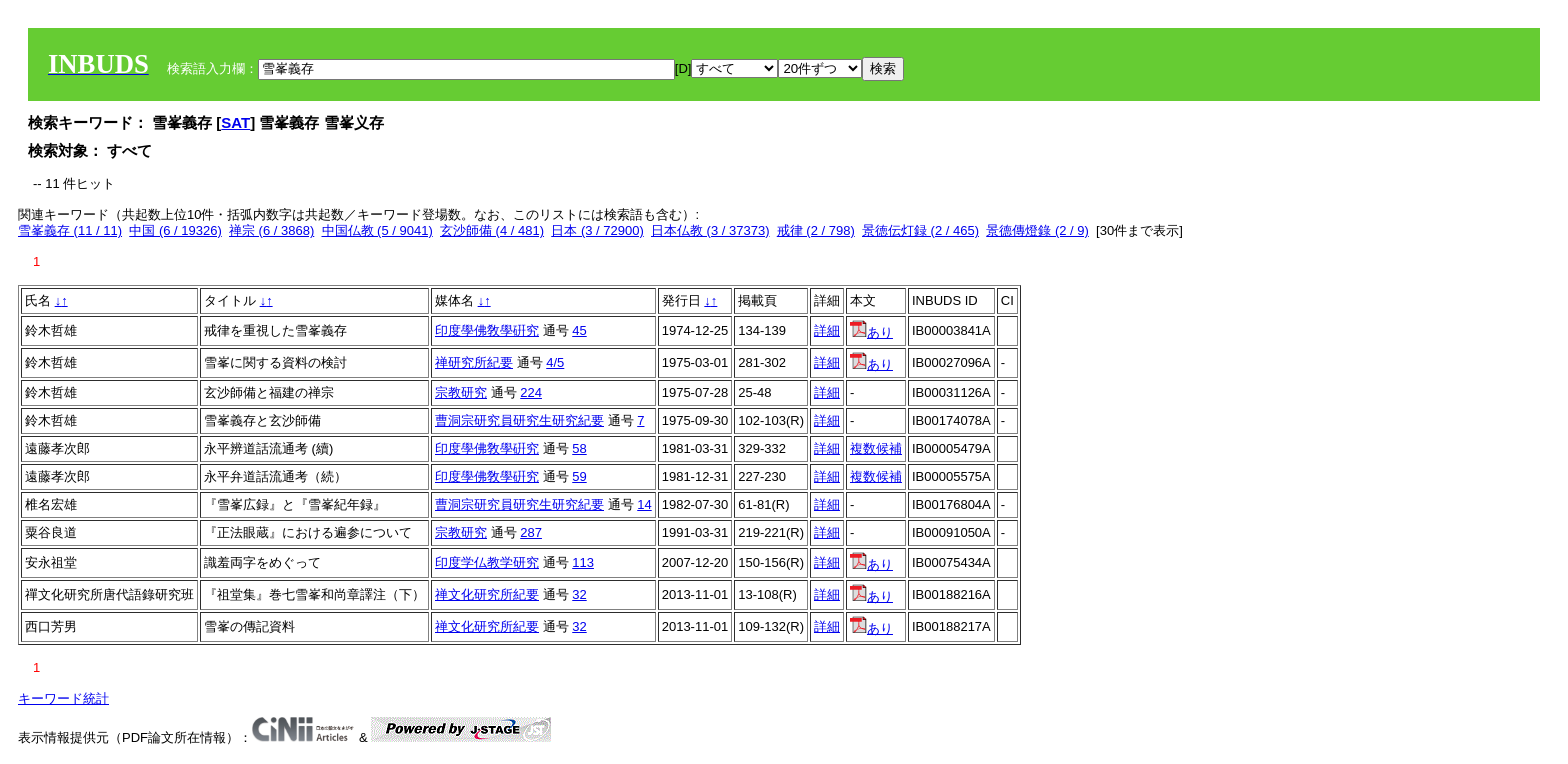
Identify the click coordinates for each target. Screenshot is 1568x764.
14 (644, 504)
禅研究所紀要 (474, 362)
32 (579, 594)
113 (583, 562)
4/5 (555, 362)
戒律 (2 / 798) (816, 230)
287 (531, 532)
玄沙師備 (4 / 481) (492, 230)
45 (579, 330)
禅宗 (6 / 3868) (271, 230)
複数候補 (876, 448)
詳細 (827, 330)
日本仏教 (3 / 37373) (710, 230)
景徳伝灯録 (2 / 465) (920, 230)
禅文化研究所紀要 (487, 594)
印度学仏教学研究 (487, 562)
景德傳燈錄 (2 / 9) (1037, 230)
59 (579, 476)
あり (871, 332)
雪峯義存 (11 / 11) (70, 230)
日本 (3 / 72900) (597, 230)
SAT (235, 122)
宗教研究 (461, 392)
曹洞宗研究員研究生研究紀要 (519, 420)
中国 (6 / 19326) (175, 230)
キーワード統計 (63, 698)
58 (579, 448)
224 (531, 392)
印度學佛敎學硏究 (487, 330)
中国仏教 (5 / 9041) (377, 230)
